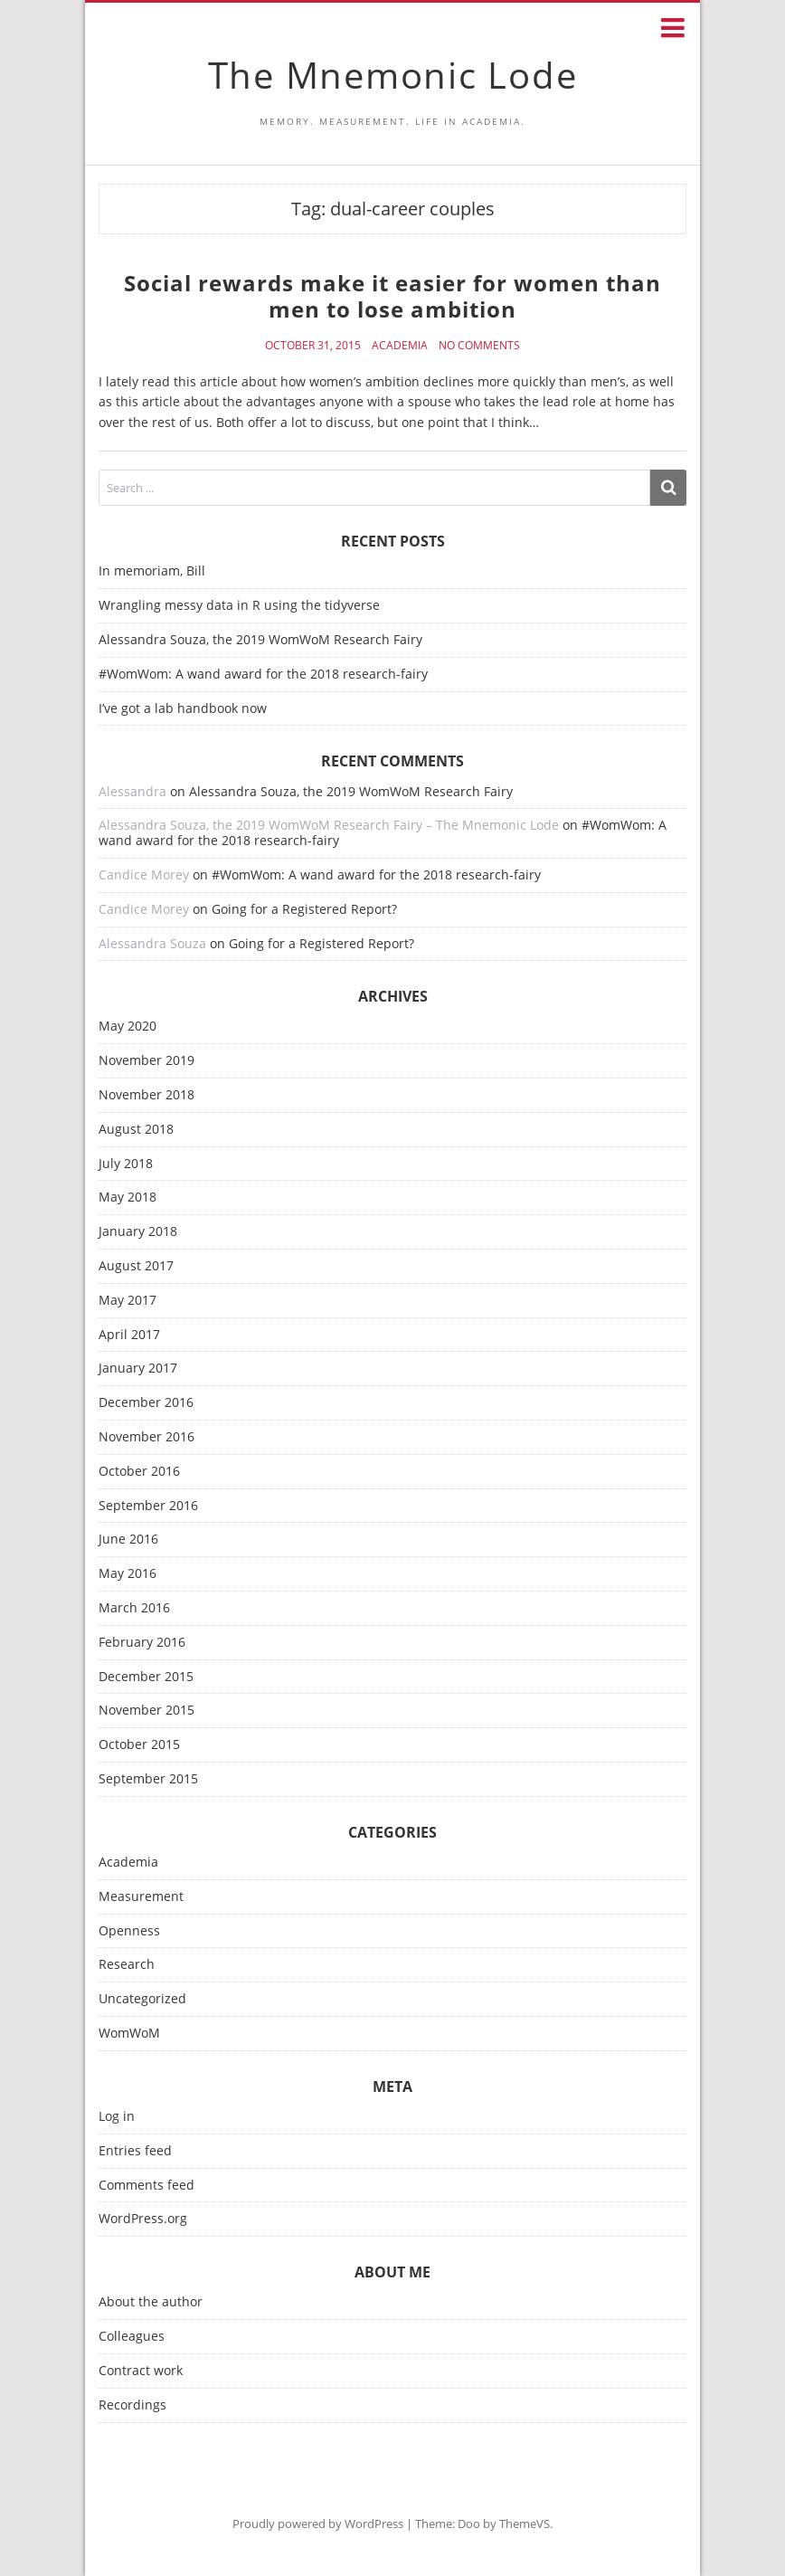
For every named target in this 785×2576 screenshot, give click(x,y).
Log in (117, 2116)
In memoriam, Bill (152, 570)
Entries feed (135, 2151)
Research (127, 1964)
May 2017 (127, 1300)
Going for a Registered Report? (304, 908)
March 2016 (134, 1608)
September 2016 (148, 1506)
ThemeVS (524, 2523)
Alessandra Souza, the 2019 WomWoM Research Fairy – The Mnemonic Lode (329, 824)
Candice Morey (144, 874)
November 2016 (146, 1437)
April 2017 (129, 1335)
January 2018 (138, 1232)
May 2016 (127, 1574)
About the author (151, 2302)
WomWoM (129, 2033)
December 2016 (146, 1403)
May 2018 (127, 1197)
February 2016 (142, 1642)
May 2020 (127, 1026)
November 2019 (146, 1061)
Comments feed (146, 2185)
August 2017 (136, 1266)
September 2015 (148, 1779)
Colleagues (132, 2336)
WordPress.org (143, 2219)
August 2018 (136, 1129)
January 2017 (138, 1368)
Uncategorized (142, 1999)
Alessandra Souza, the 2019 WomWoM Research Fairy (260, 639)
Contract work (141, 2371)
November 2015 (146, 1710)
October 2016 (139, 1471)
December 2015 (146, 1677)
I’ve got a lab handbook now (183, 708)
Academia (400, 345)
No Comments (479, 345)
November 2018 (146, 1095)
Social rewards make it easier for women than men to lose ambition (392, 296)
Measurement (141, 1897)
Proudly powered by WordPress (317, 2523)
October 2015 (139, 1745)
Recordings (132, 2405)
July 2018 (126, 1164)
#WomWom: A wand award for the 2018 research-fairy (263, 673)
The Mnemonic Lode (393, 75)
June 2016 (128, 1539)
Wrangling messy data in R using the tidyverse (239, 604)
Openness (129, 1931)
